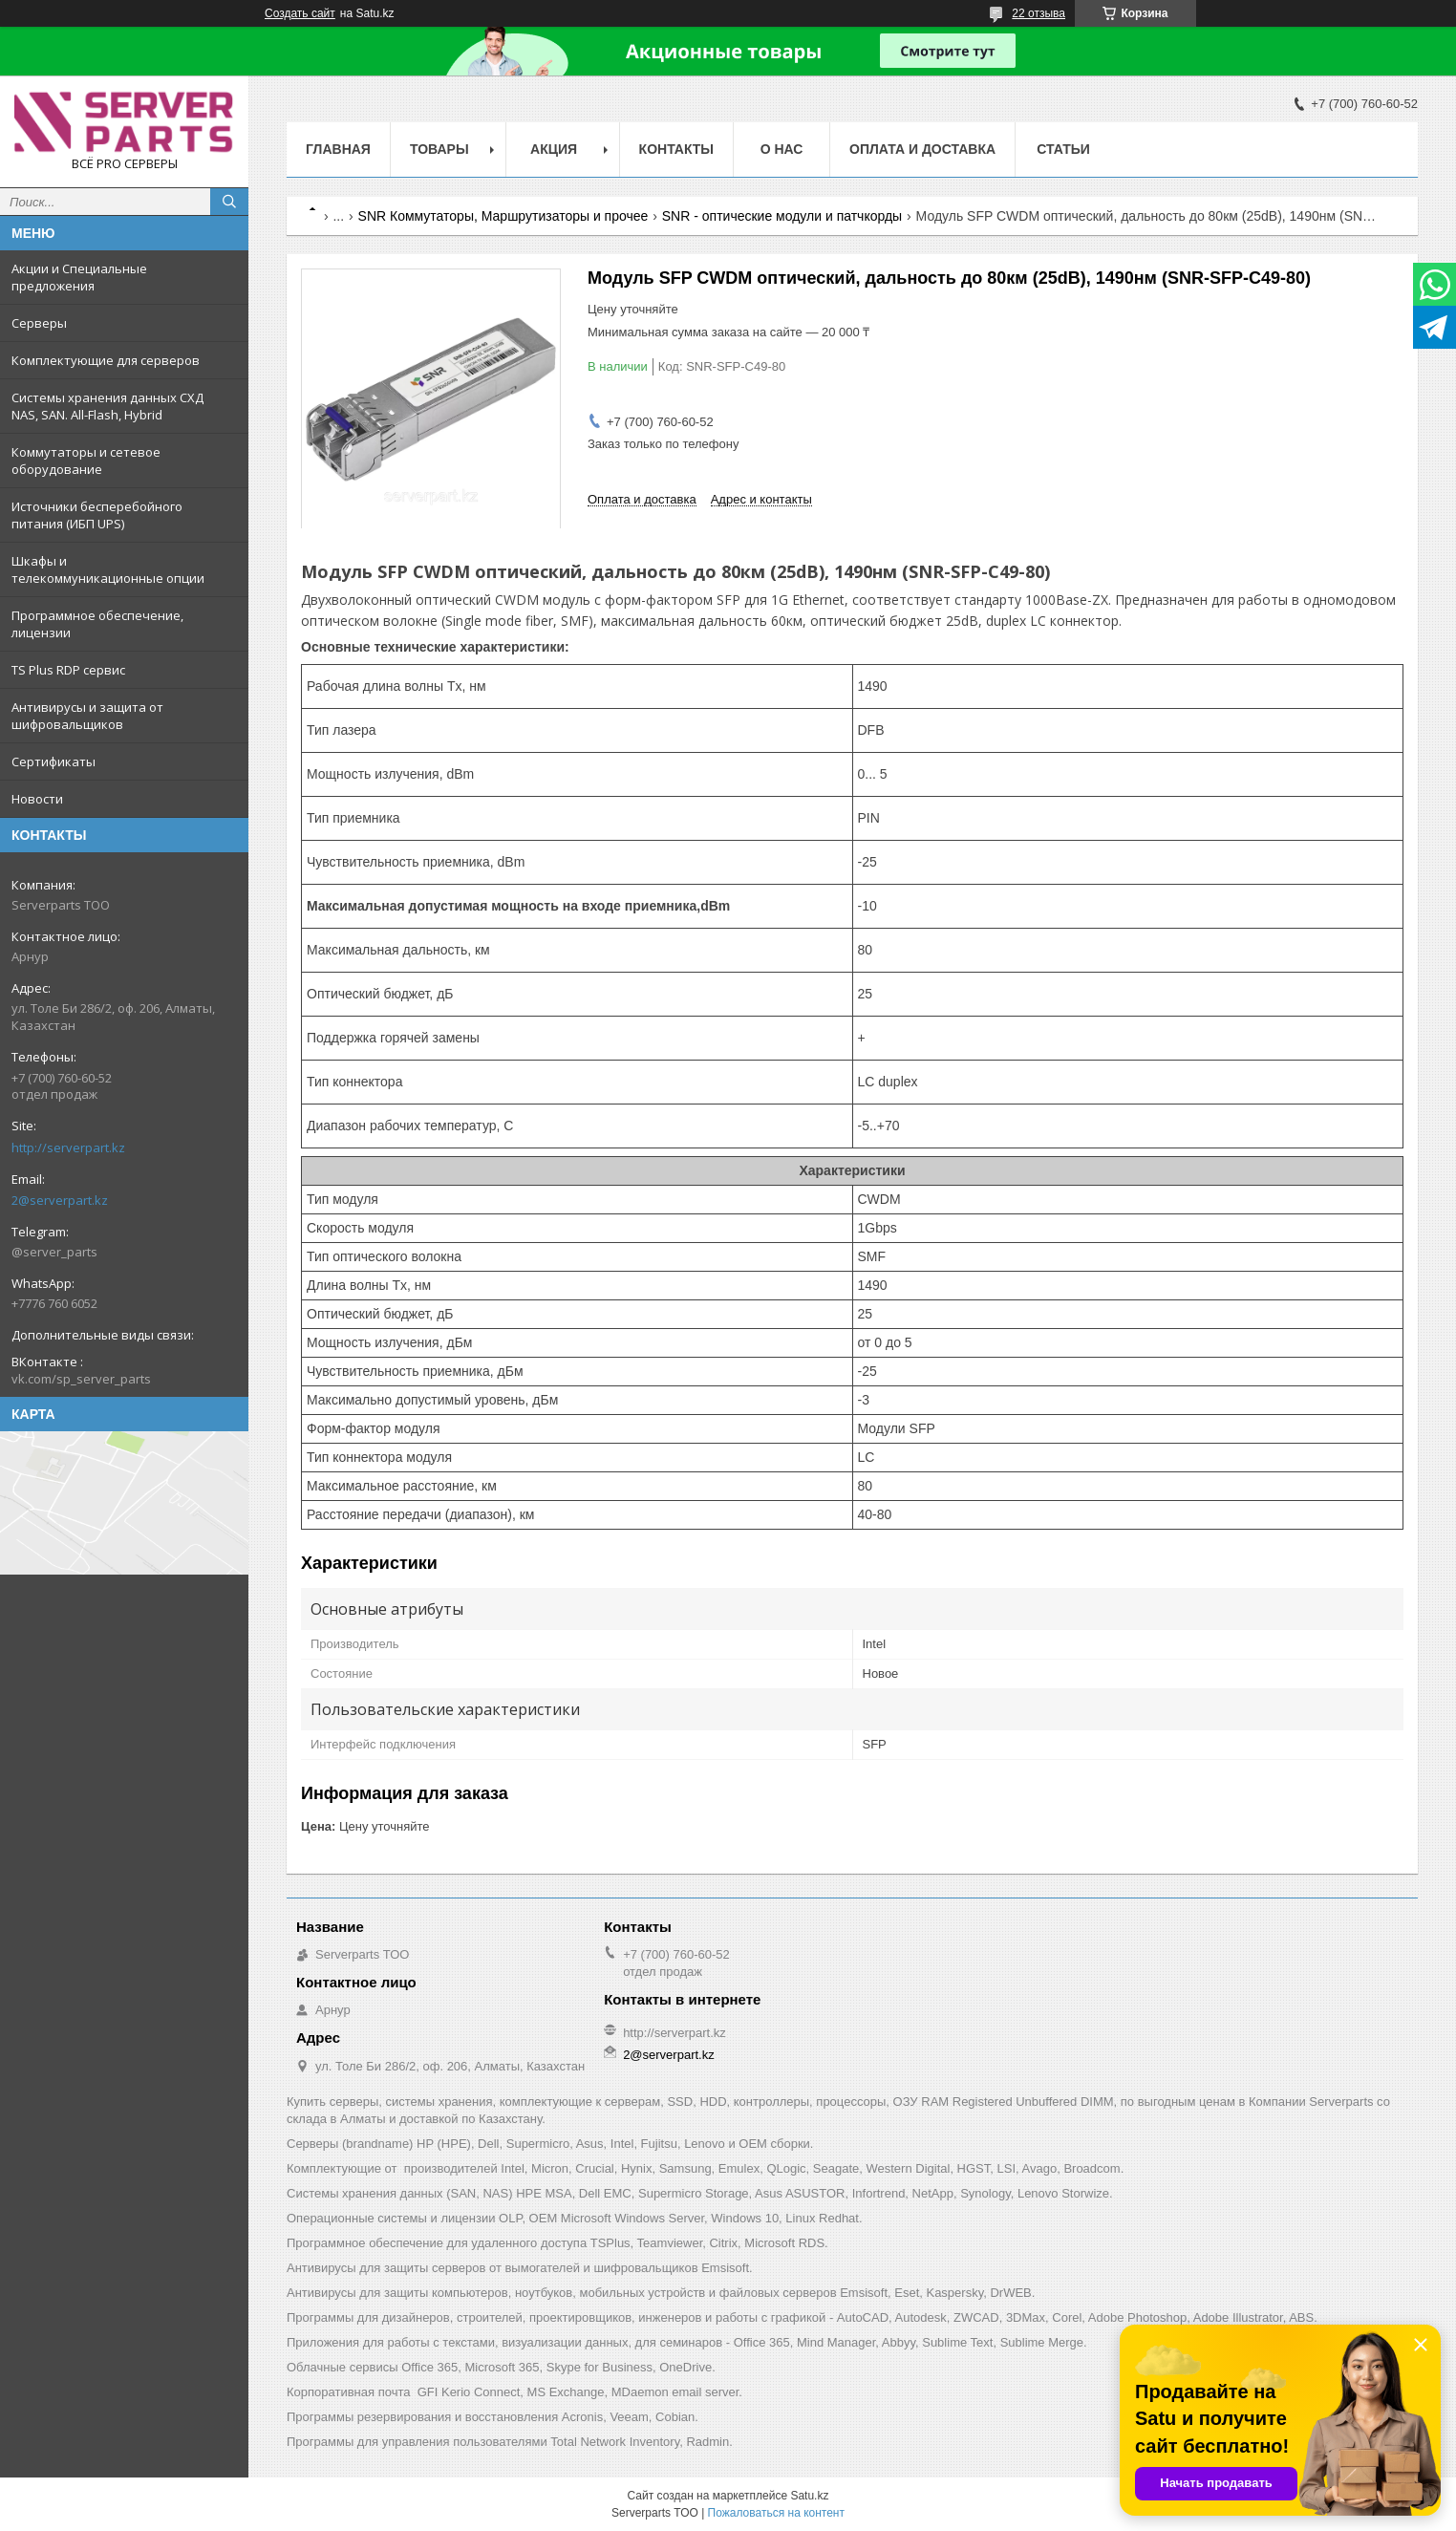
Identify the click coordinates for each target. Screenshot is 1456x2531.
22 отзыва (1038, 13)
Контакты (676, 149)
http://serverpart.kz (68, 1147)
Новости (37, 798)
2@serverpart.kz (59, 1200)
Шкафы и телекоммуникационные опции (107, 569)
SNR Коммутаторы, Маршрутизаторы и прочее (503, 216)
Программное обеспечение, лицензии (97, 624)
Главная (338, 149)
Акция (553, 149)
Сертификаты (53, 761)
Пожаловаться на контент (776, 2513)
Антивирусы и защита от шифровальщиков (87, 715)
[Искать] (229, 201)
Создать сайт (300, 13)
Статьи (1063, 149)
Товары (439, 149)
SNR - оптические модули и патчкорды (782, 216)
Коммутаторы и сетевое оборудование (86, 460)
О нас (781, 149)
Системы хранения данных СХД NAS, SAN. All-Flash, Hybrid (107, 406)
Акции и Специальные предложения (79, 277)
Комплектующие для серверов (105, 360)
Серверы (39, 323)
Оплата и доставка (922, 149)
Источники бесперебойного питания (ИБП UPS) (96, 515)
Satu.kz (809, 2495)
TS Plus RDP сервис (68, 669)
